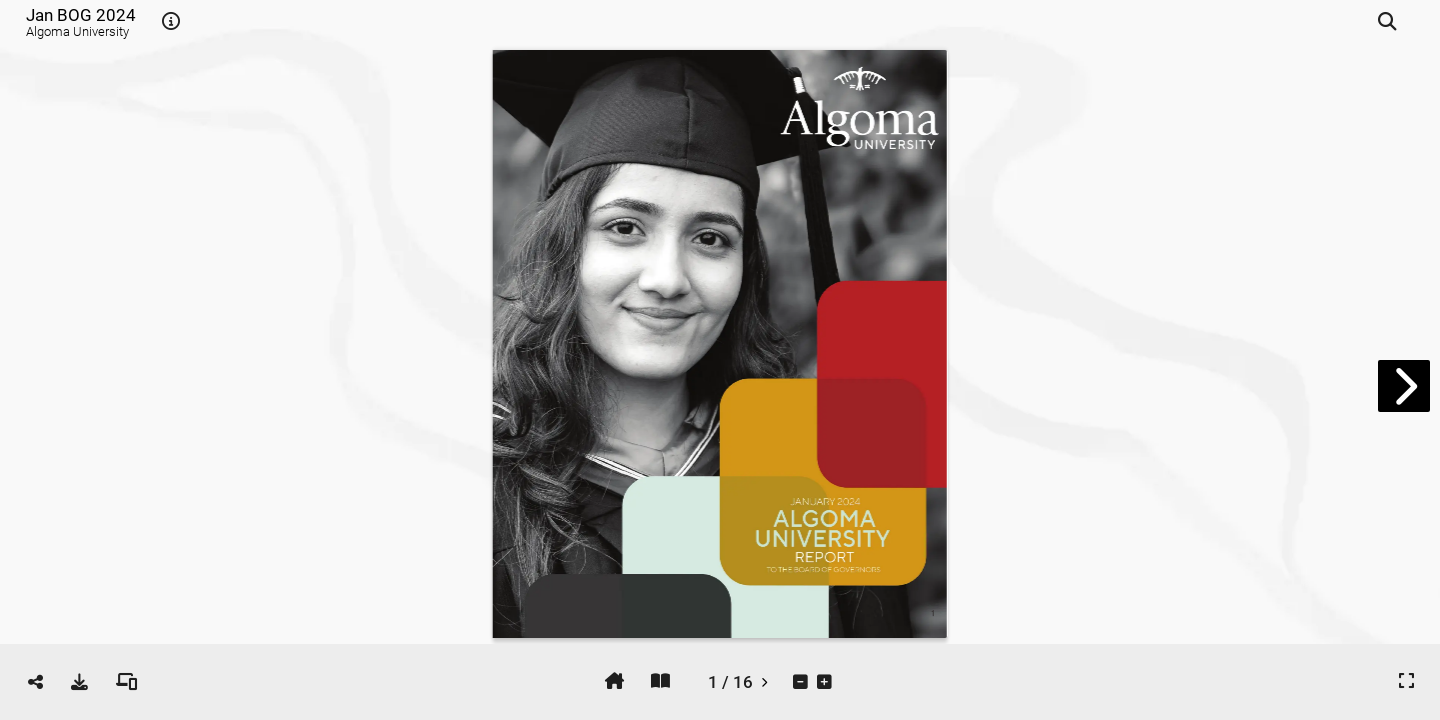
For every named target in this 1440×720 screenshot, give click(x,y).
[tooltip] (171, 22)
